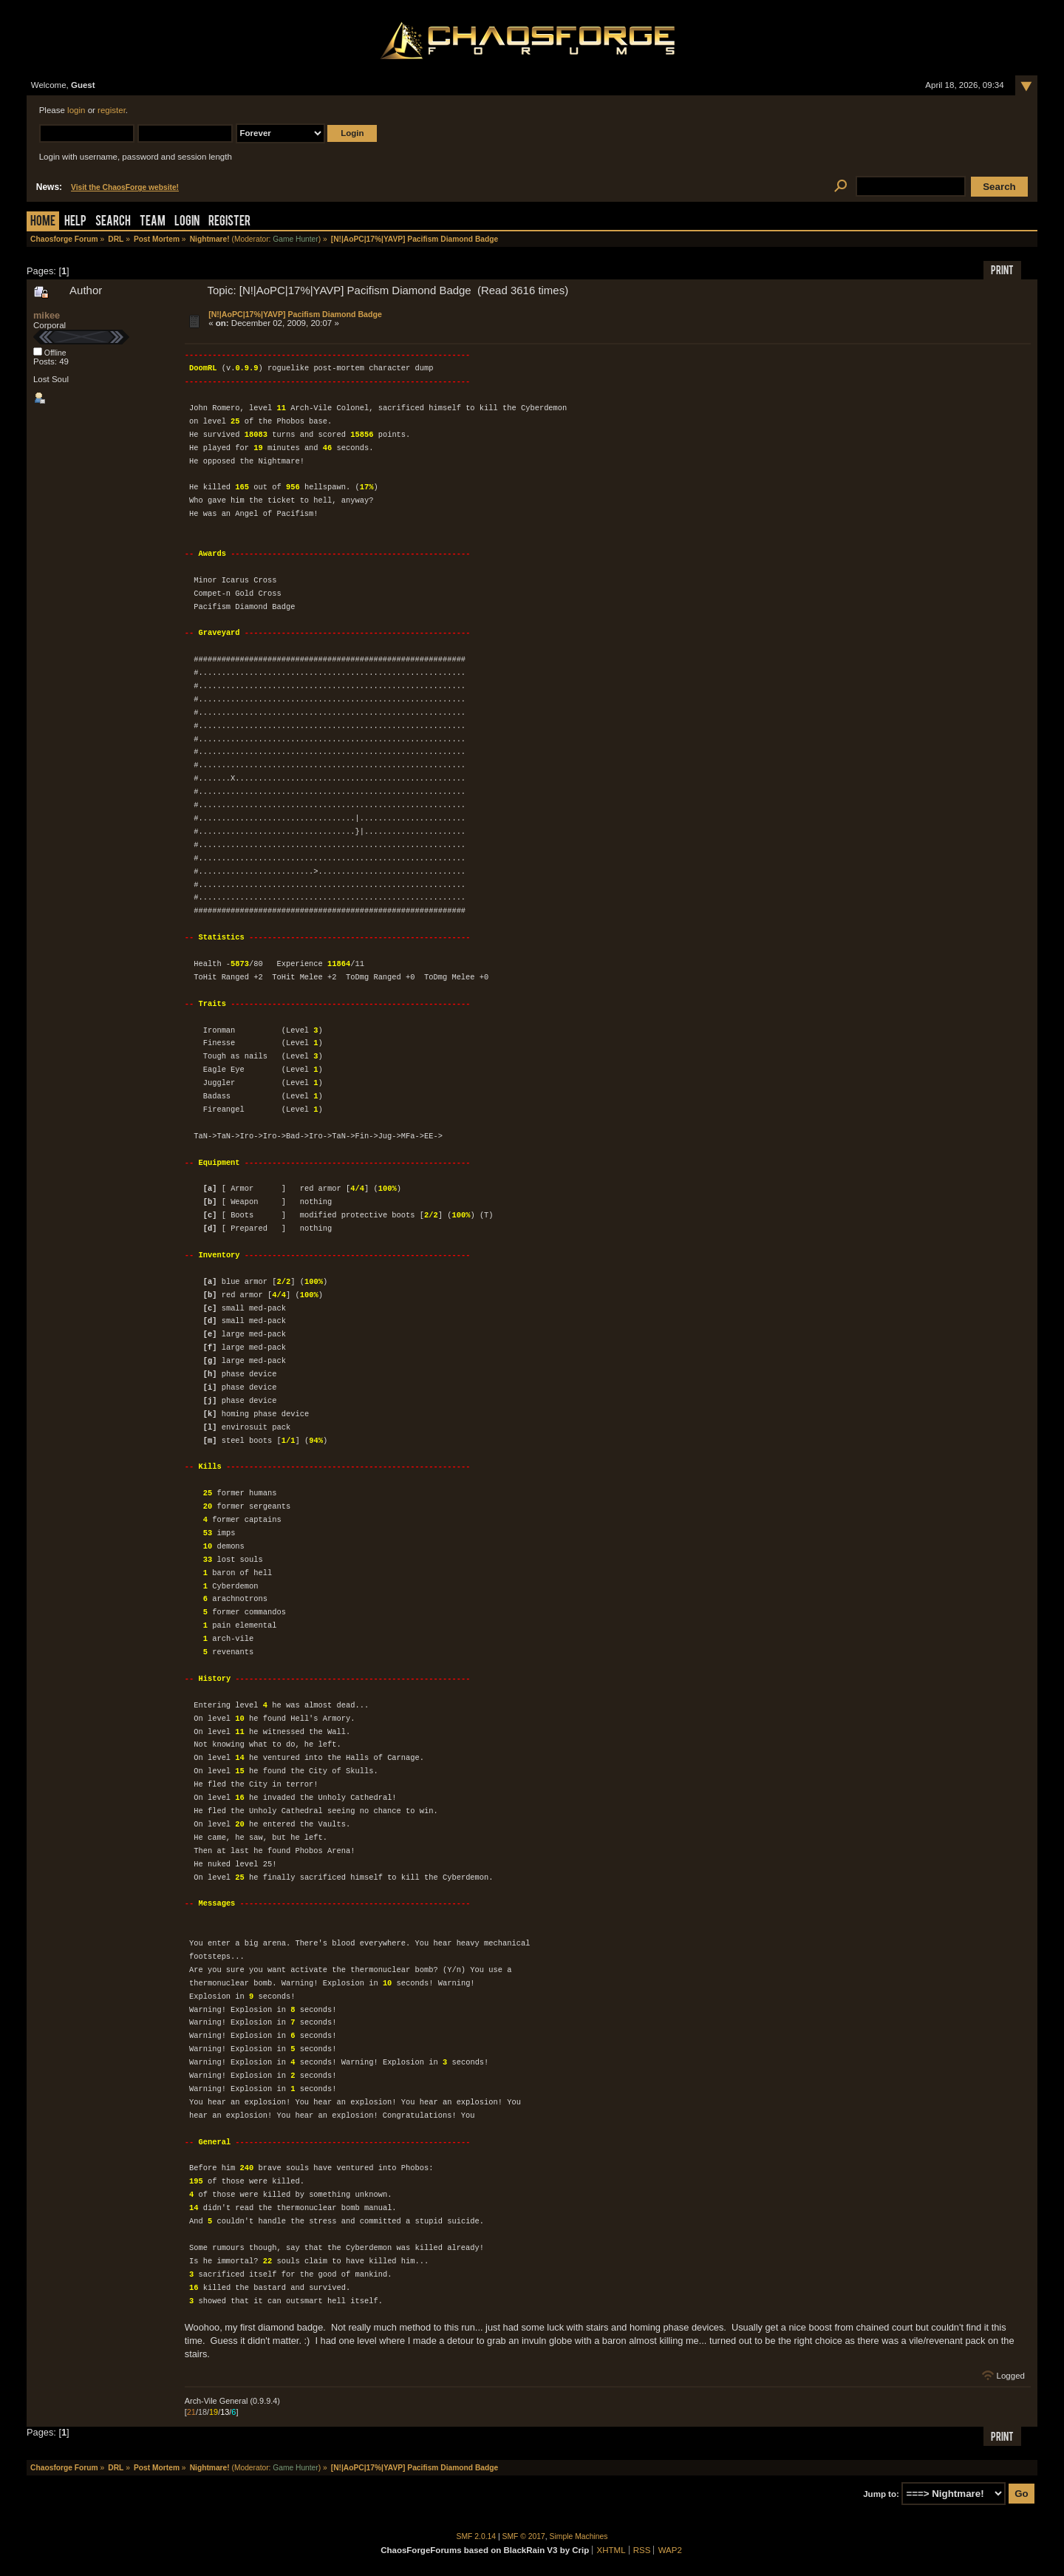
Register (229, 222)
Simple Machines (579, 2536)
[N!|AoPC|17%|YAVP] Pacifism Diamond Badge (295, 314)
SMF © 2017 (523, 2536)
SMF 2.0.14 (477, 2536)
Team (153, 222)
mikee (46, 315)
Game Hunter (295, 239)
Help (75, 222)
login (76, 110)
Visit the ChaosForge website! (125, 187)
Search (113, 222)
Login (187, 222)
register (112, 110)
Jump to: (881, 2494)
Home (42, 222)
